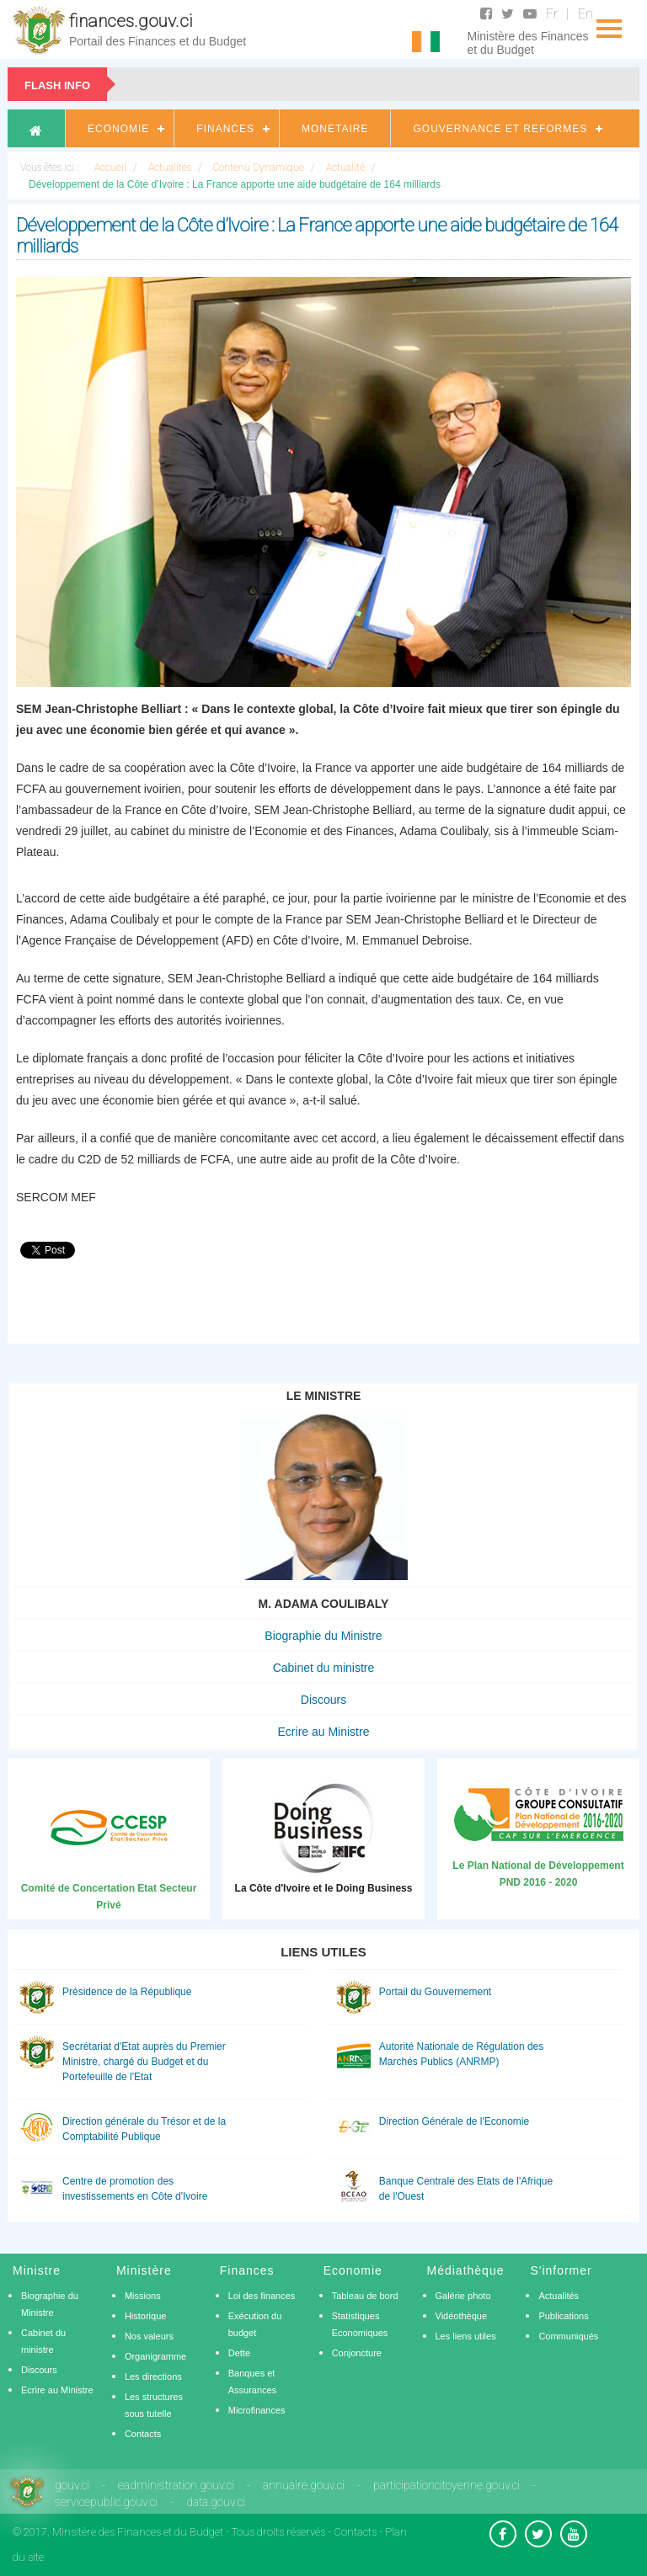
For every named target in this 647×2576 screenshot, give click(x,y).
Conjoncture (357, 2353)
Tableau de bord (365, 2296)
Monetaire (335, 129)
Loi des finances (262, 2296)
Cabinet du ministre (324, 1667)
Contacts (143, 2434)
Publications (563, 2316)
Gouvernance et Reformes (500, 129)
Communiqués (568, 2336)
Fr (552, 14)
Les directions (153, 2376)
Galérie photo (463, 2296)
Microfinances (257, 2410)
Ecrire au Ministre (324, 1731)
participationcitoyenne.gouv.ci (446, 2485)
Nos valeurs (149, 2336)
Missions (143, 2296)
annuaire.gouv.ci (304, 2485)
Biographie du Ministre (323, 1635)
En (585, 14)
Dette (239, 2353)
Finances (225, 129)
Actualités (558, 2296)
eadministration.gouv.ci (176, 2485)
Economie (118, 129)
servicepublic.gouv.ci (106, 2502)
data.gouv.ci (215, 2502)
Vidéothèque (462, 2316)
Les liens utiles (466, 2336)
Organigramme (155, 2356)
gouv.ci (72, 2485)
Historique (146, 2316)
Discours (323, 1699)
